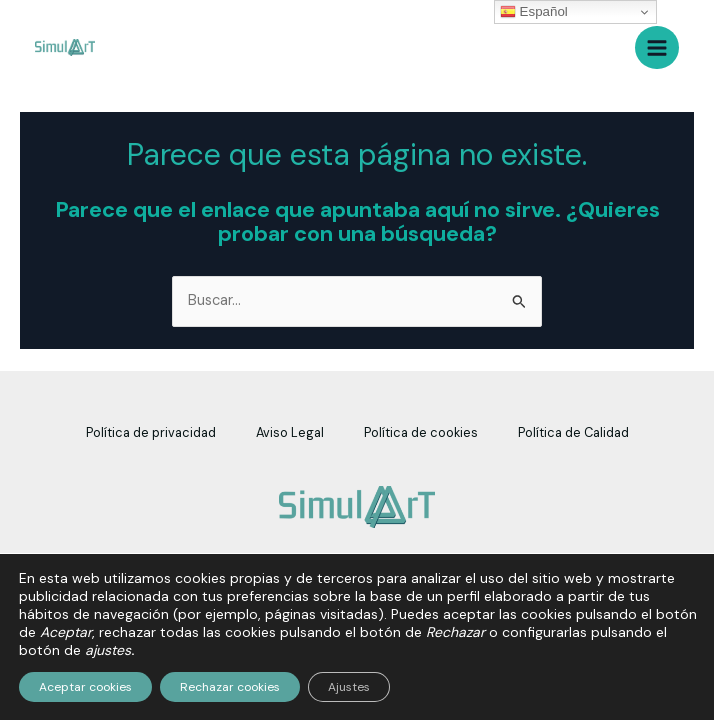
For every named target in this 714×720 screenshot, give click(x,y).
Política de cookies (421, 432)
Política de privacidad (151, 432)
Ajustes (349, 687)
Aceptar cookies (85, 687)
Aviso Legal (290, 432)
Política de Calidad (573, 432)
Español (534, 12)
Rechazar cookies (230, 687)
